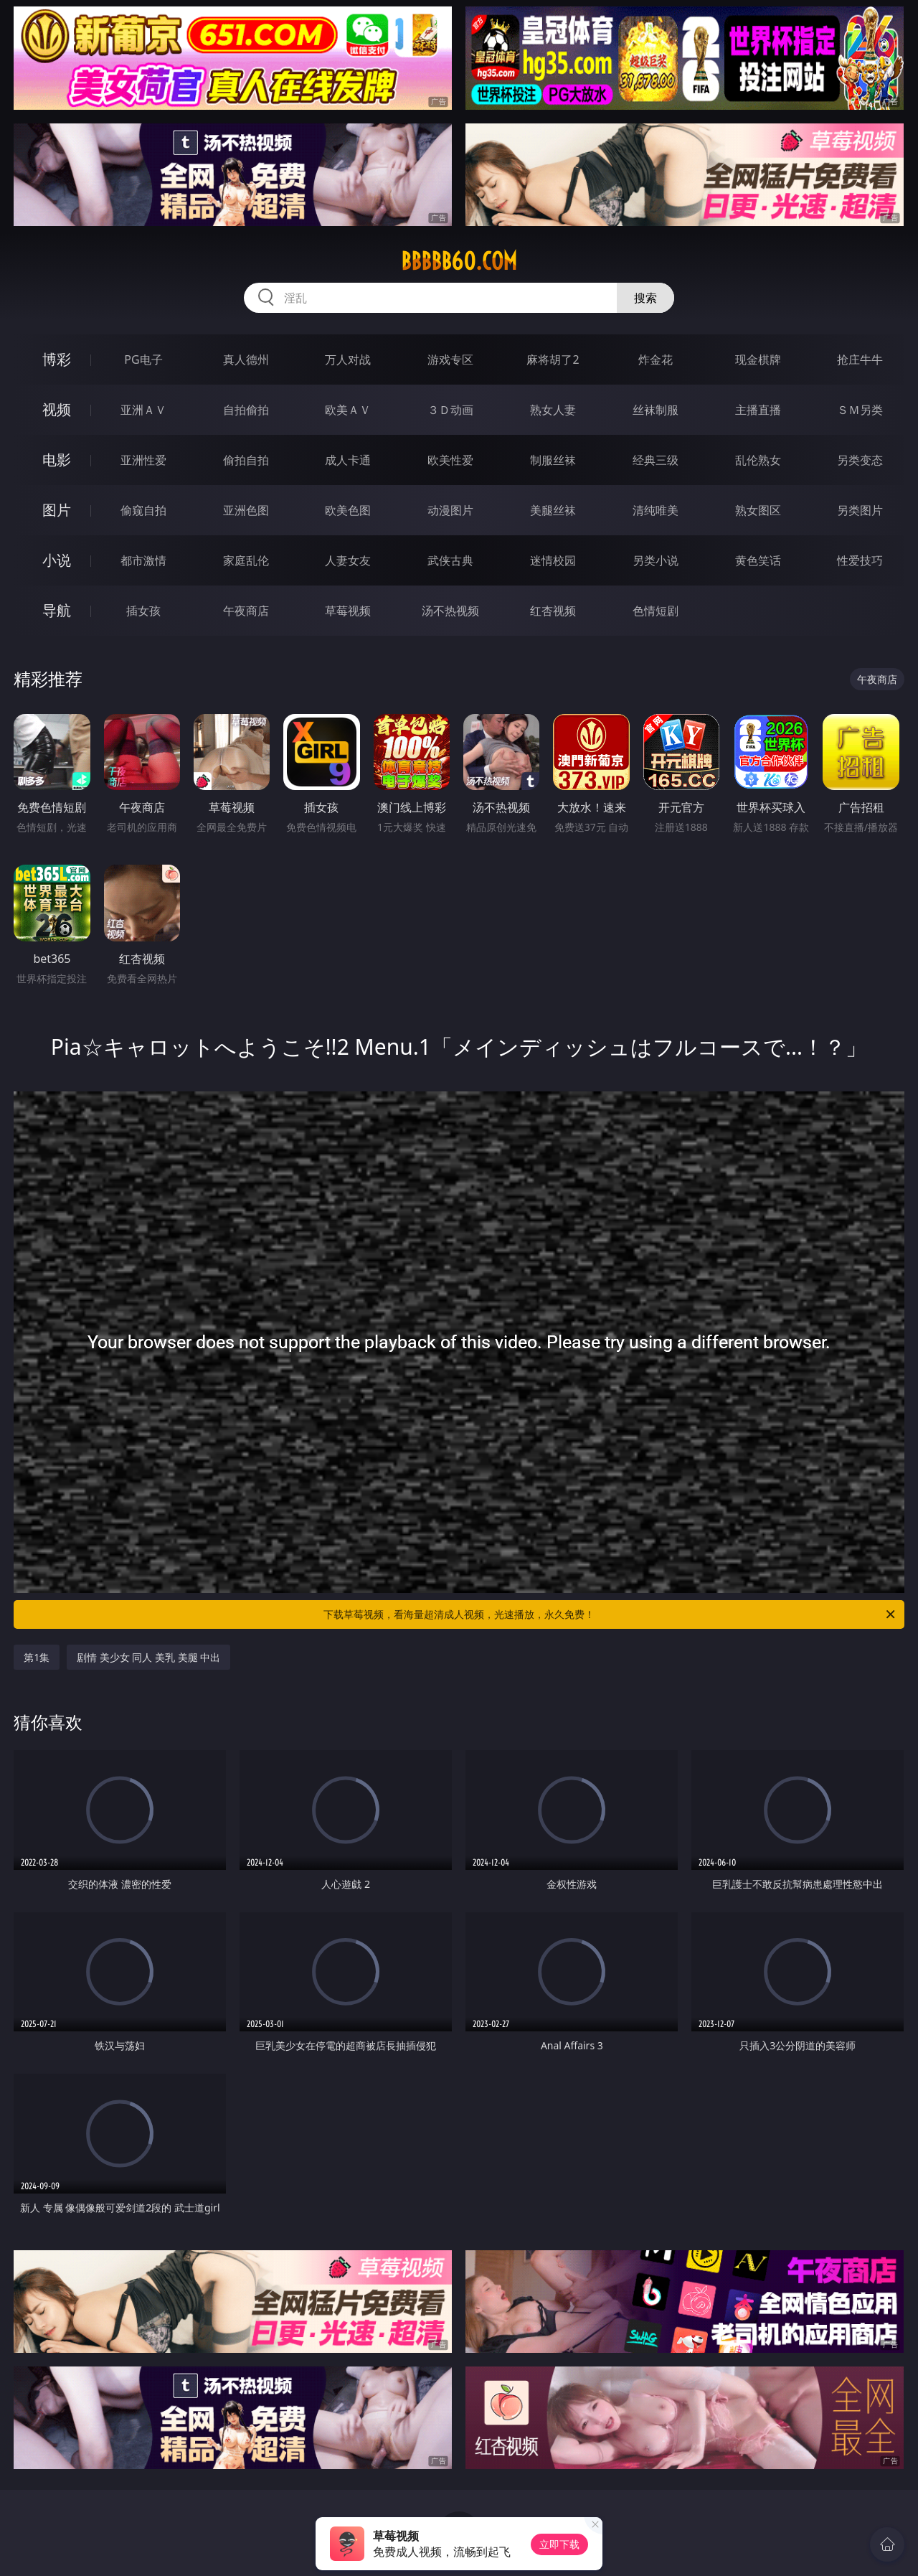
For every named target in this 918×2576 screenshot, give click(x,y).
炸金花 (655, 359)
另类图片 (860, 510)
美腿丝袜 (553, 510)
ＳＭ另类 (860, 410)
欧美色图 (348, 510)
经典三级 (655, 460)
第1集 (36, 1657)
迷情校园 (553, 560)
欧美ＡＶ (348, 410)
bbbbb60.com (459, 261)
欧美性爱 (450, 460)
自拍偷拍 (246, 410)
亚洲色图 (246, 510)
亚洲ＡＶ (143, 410)
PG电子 (143, 359)
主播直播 (758, 410)
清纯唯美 (655, 510)
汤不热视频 (450, 611)
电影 (56, 459)
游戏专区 (450, 359)
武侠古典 (450, 560)
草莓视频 (348, 611)
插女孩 (143, 611)
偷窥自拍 (143, 510)
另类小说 (655, 560)
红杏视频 (553, 611)
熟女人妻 (553, 410)
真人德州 (246, 359)
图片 (56, 510)
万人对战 (348, 359)
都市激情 (143, 560)
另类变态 (860, 460)
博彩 (56, 359)
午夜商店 (246, 611)
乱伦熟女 (758, 460)
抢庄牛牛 (860, 359)
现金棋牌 (758, 359)
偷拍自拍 (246, 460)
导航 (56, 610)
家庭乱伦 (246, 560)
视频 (56, 409)
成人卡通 (348, 460)
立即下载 (559, 2544)
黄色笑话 (758, 560)
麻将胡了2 (552, 359)
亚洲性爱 (143, 460)
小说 (56, 560)
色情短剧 (655, 611)
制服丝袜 (553, 460)
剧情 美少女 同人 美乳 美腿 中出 (148, 1657)
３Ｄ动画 (450, 410)
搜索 (645, 298)
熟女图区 (758, 510)
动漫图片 (450, 510)
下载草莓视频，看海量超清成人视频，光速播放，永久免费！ (610, 1614)
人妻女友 (348, 560)
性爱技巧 (860, 560)
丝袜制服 (655, 410)
